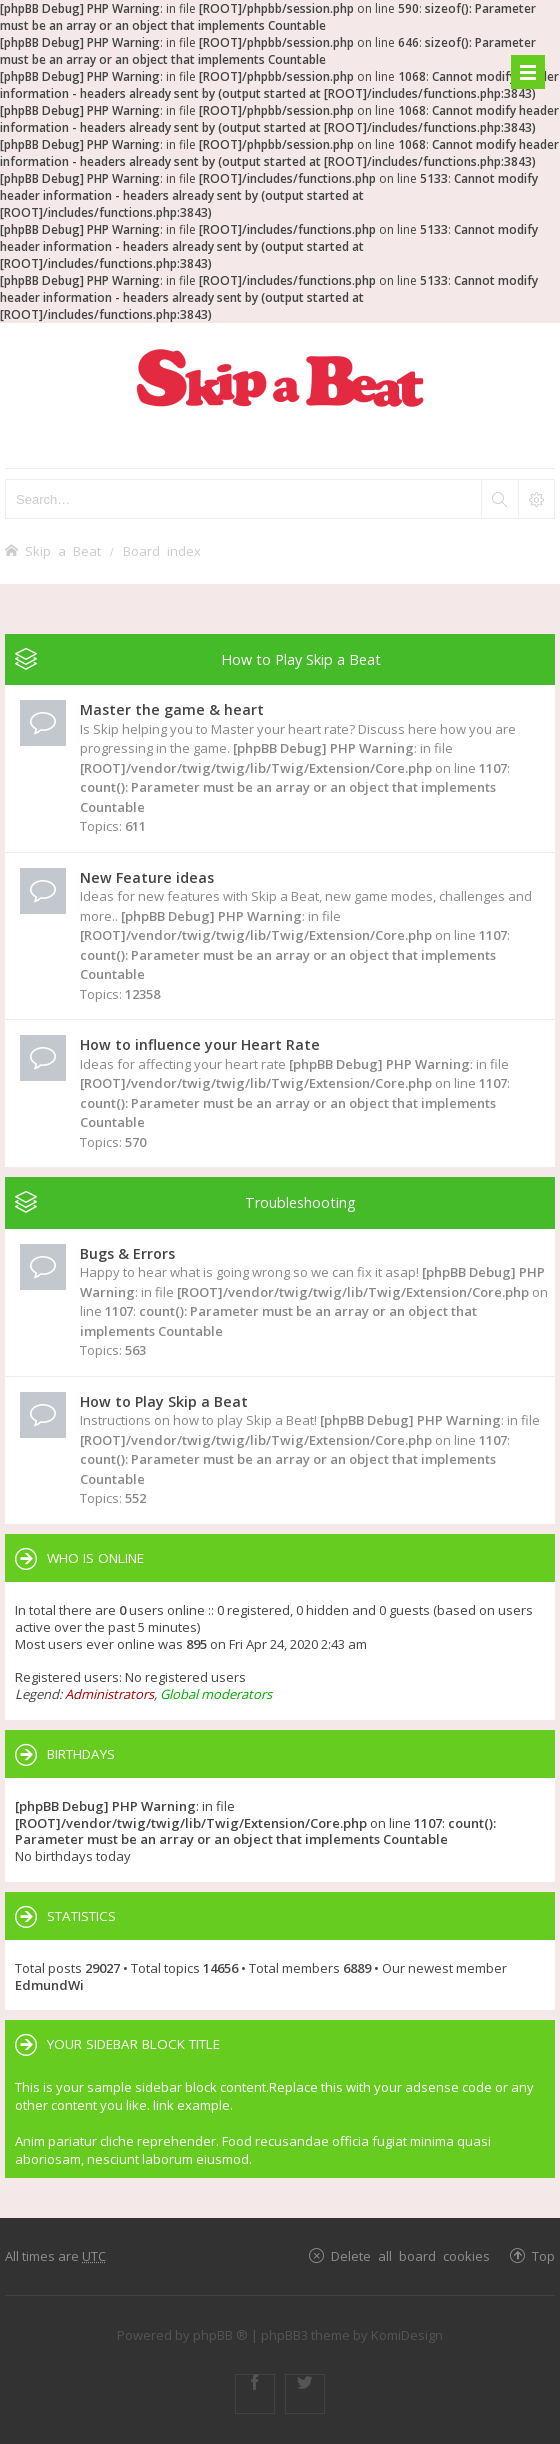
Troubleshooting (300, 1202)
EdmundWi (49, 1985)
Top (543, 2255)
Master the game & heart (172, 709)
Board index (162, 550)
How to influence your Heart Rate (200, 1044)
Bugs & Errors (127, 1253)
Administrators (109, 1694)
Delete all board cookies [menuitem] (410, 2255)
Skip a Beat (63, 550)
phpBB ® (220, 2335)
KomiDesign (407, 2335)
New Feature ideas (147, 877)
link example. (193, 2105)
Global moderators (216, 1694)
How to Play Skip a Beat (301, 659)
